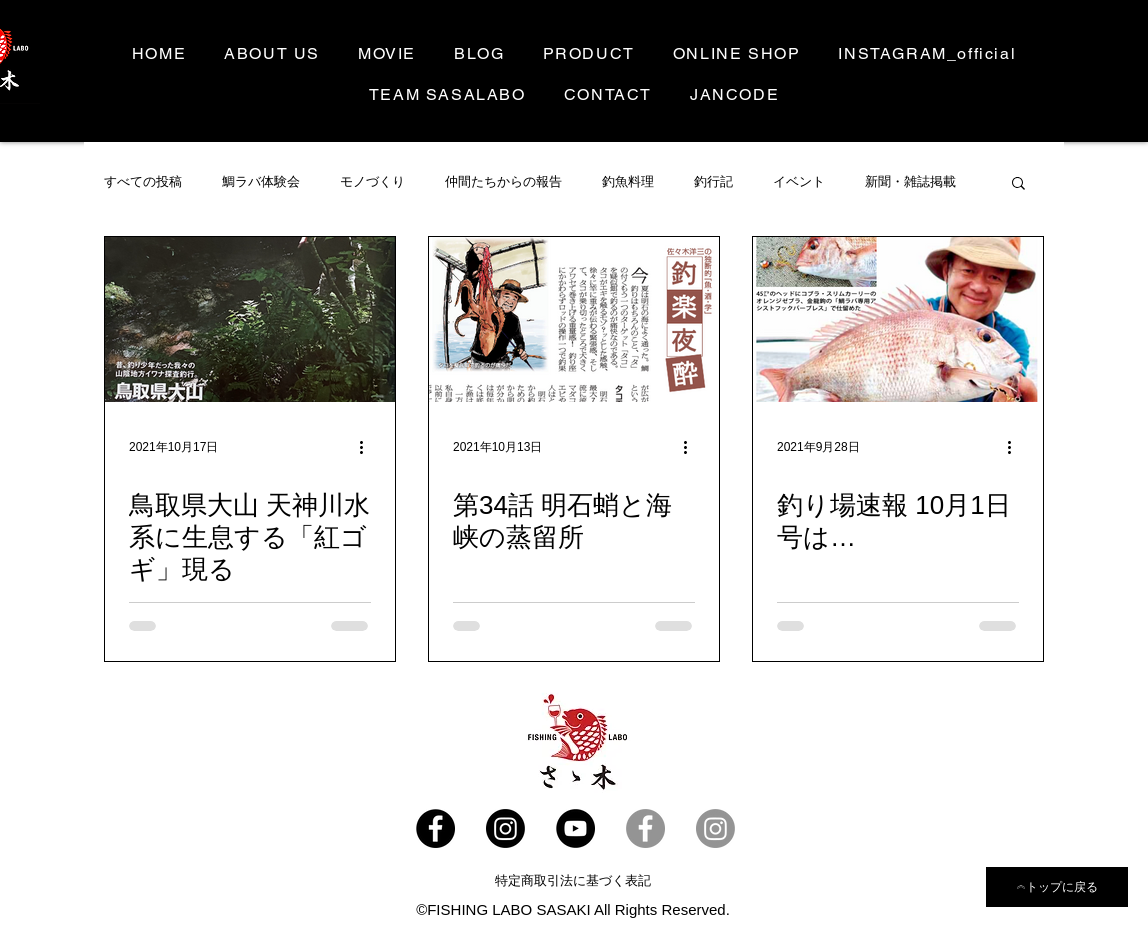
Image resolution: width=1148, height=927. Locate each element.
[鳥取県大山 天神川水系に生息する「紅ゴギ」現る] (250, 319)
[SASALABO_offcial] (505, 828)
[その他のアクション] (368, 447)
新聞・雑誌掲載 (910, 181)
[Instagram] (715, 828)
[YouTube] (575, 828)
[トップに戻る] (1057, 887)
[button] (1018, 184)
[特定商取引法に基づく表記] (573, 881)
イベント (799, 181)
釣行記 (713, 181)
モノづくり (372, 181)
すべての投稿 (143, 181)
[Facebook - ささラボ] (435, 828)
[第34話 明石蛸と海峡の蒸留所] (574, 319)
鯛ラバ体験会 (261, 181)
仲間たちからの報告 (503, 181)
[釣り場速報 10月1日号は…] (898, 319)
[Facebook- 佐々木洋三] (645, 828)
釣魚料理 (628, 181)
